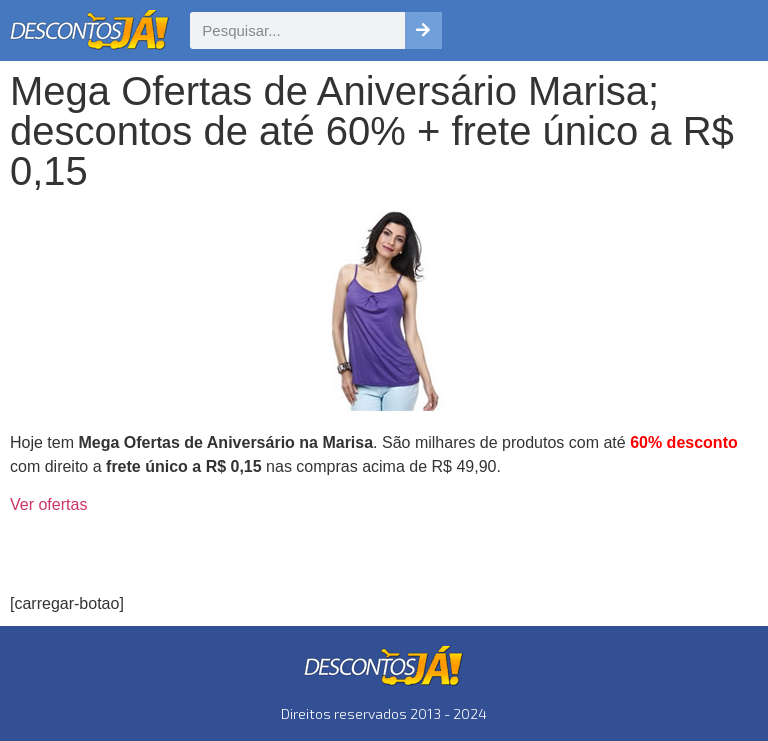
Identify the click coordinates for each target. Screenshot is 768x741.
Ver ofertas (48, 504)
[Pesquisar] (423, 30)
